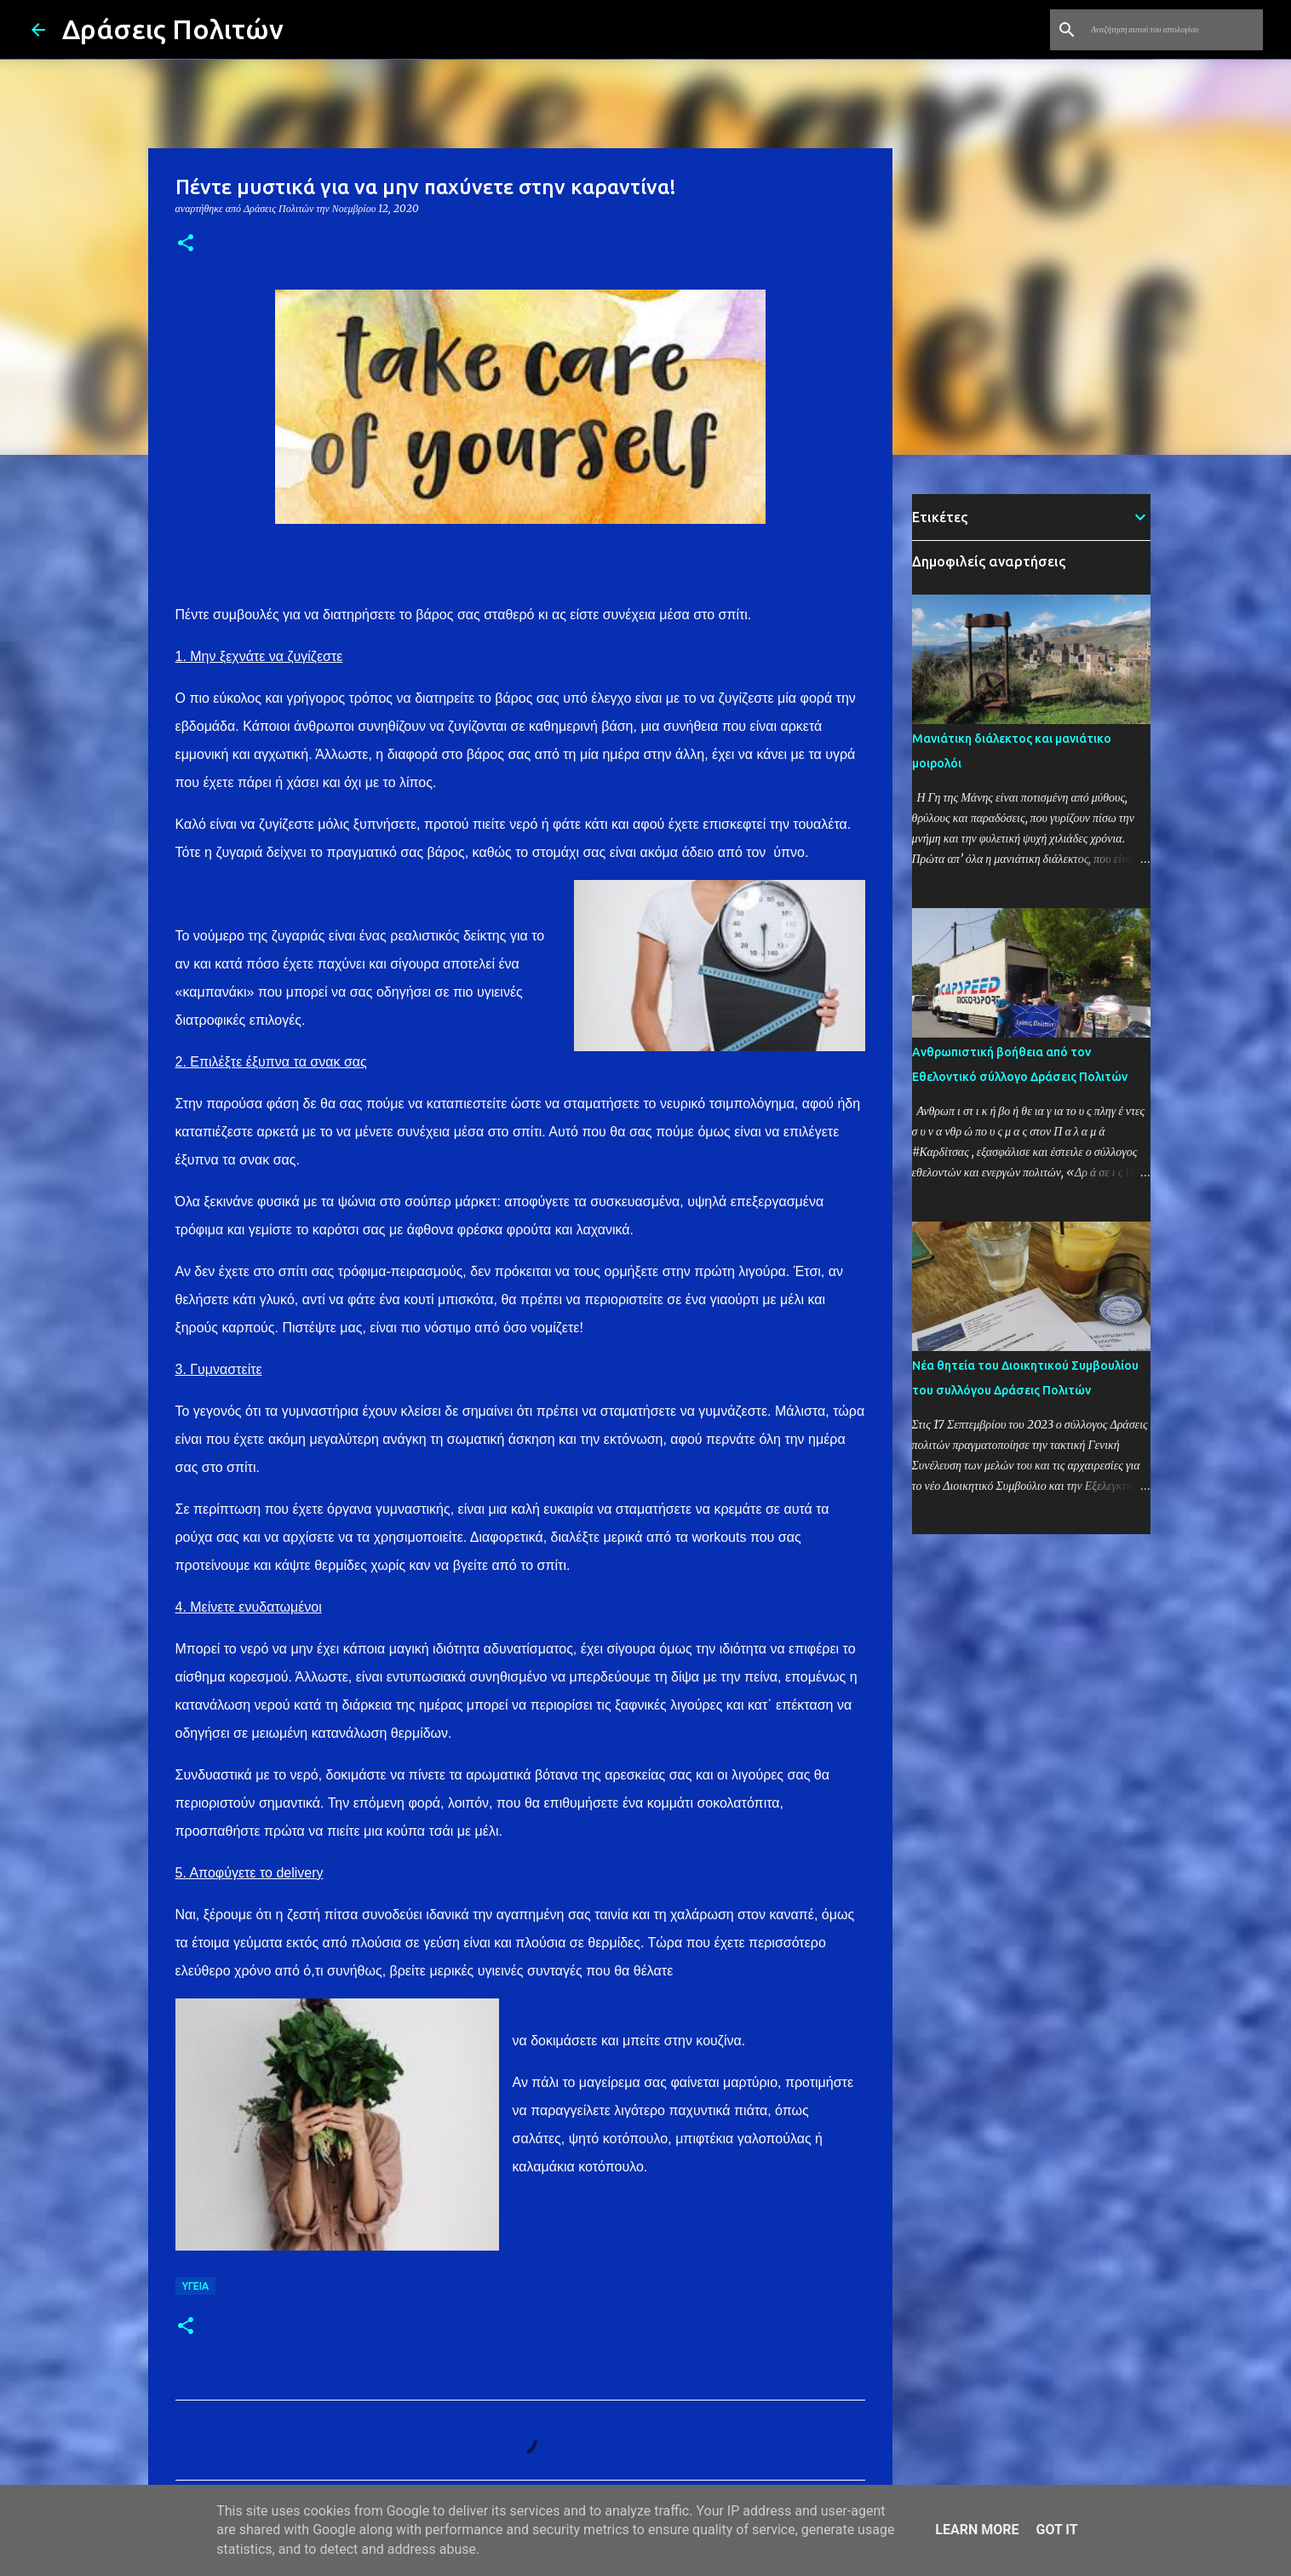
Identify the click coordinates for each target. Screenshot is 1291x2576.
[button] (185, 244)
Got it (1056, 2529)
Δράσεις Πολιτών (173, 29)
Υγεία (195, 2285)
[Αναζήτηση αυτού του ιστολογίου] (1173, 29)
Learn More (976, 2529)
